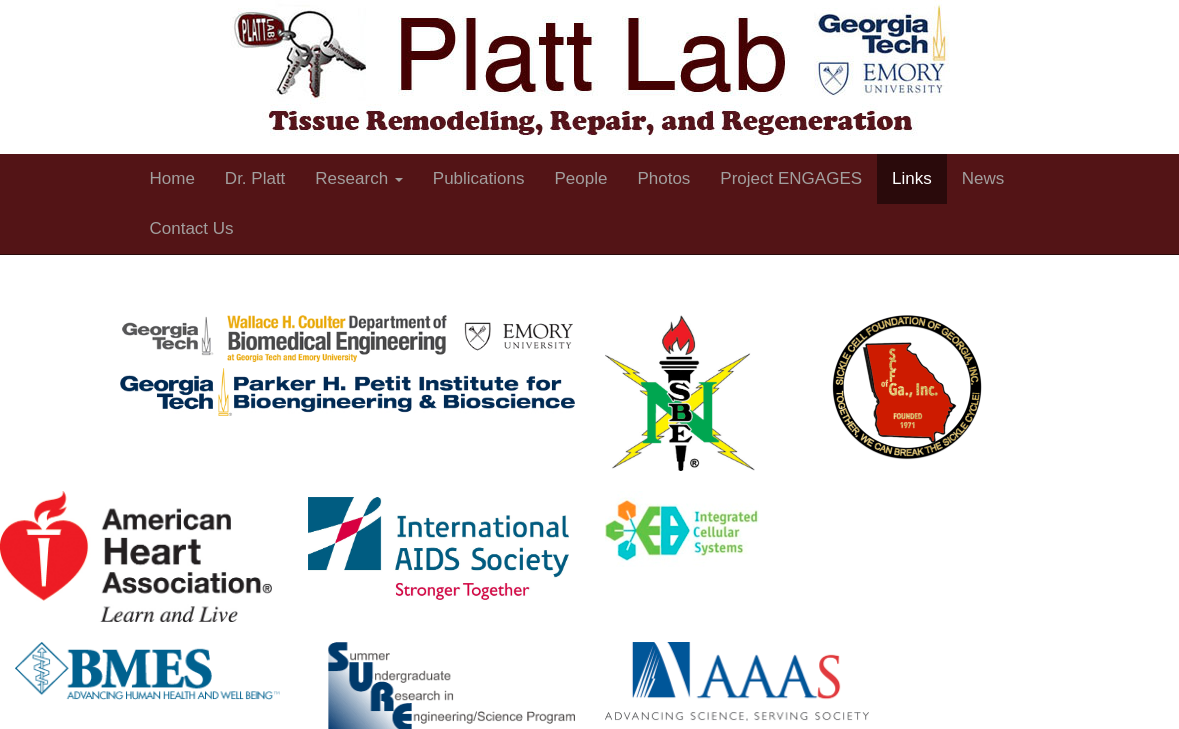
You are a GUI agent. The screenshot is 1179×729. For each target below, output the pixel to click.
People (580, 178)
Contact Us (192, 228)
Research (358, 178)
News (983, 178)
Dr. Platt (255, 178)
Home (172, 178)
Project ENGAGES (791, 178)
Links (912, 178)
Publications (479, 178)
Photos (663, 178)
